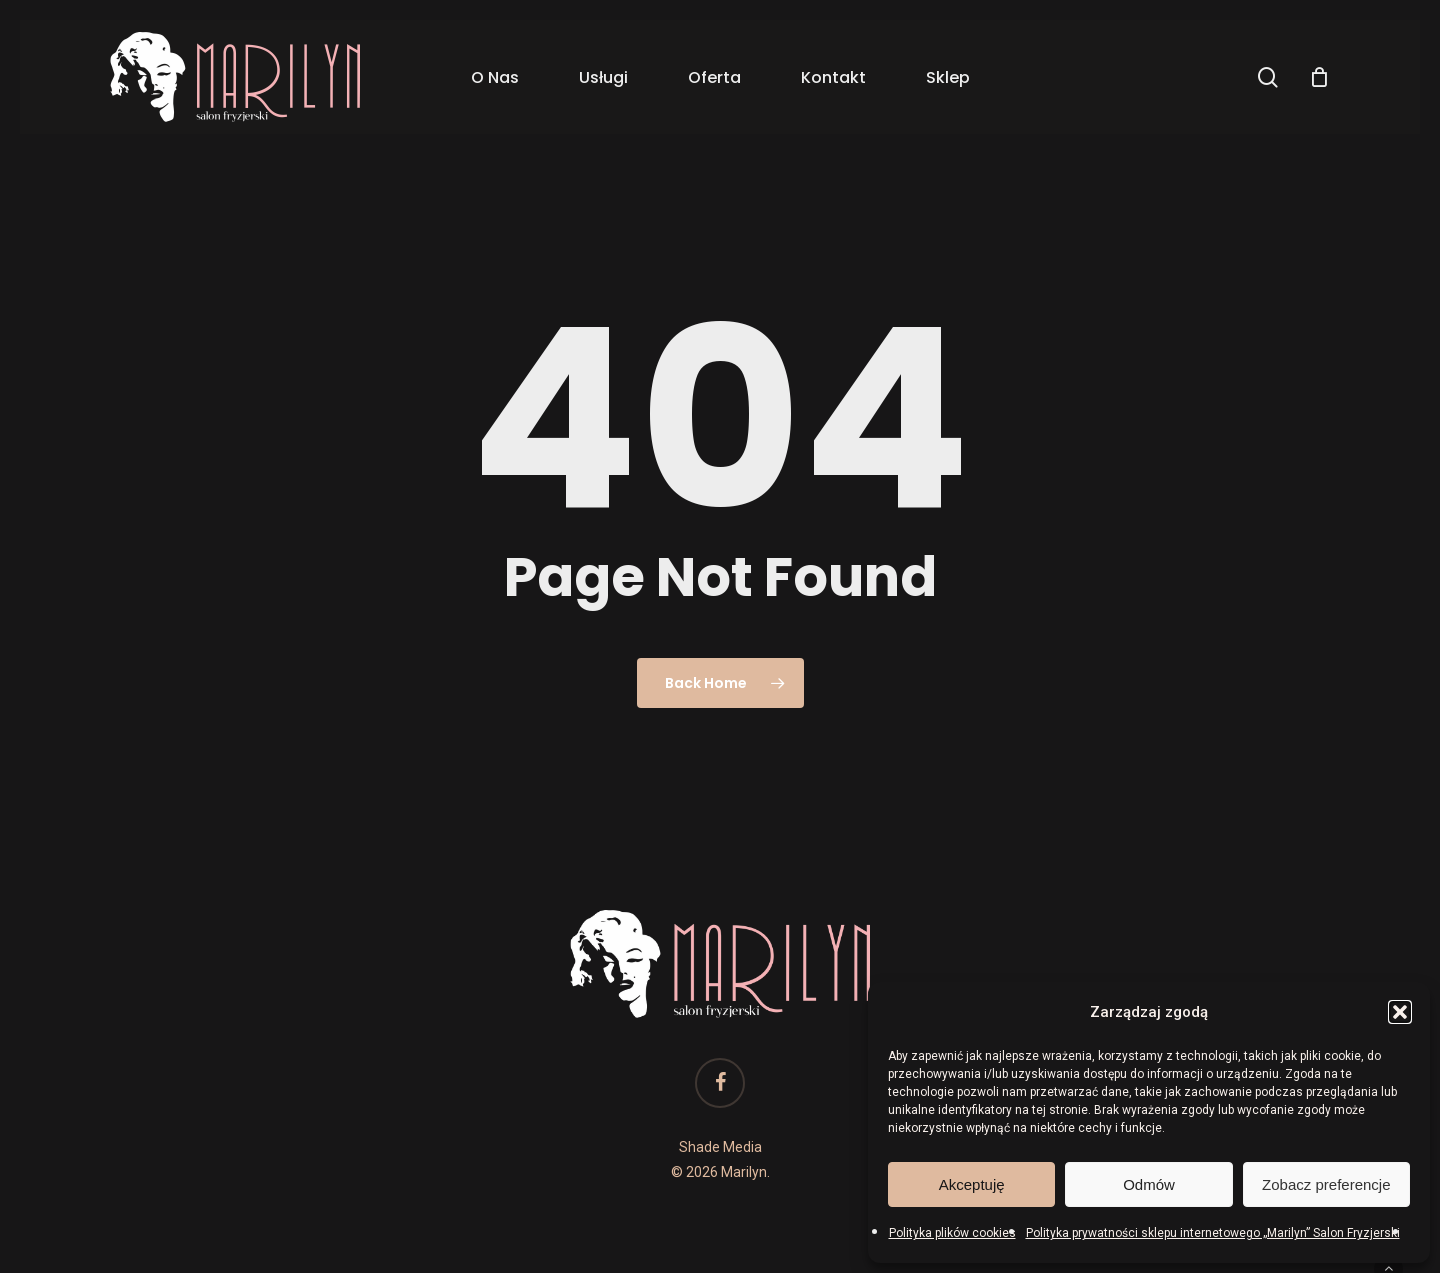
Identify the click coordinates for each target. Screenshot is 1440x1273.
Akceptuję (972, 1184)
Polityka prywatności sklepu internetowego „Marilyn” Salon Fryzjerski (1213, 1233)
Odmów (1149, 1184)
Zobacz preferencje (1326, 1184)
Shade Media (720, 1147)
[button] (1400, 1012)
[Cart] (1319, 77)
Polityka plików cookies (952, 1233)
